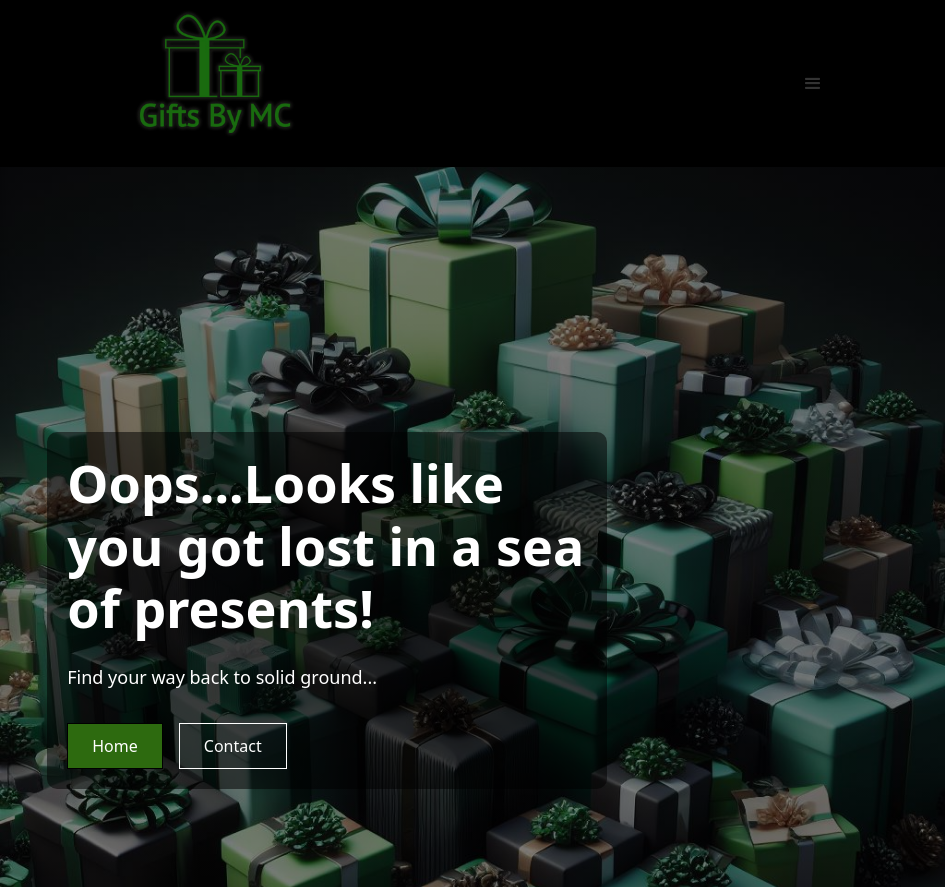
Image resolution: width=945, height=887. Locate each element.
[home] (215, 73)
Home (115, 746)
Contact (233, 746)
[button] (813, 84)
